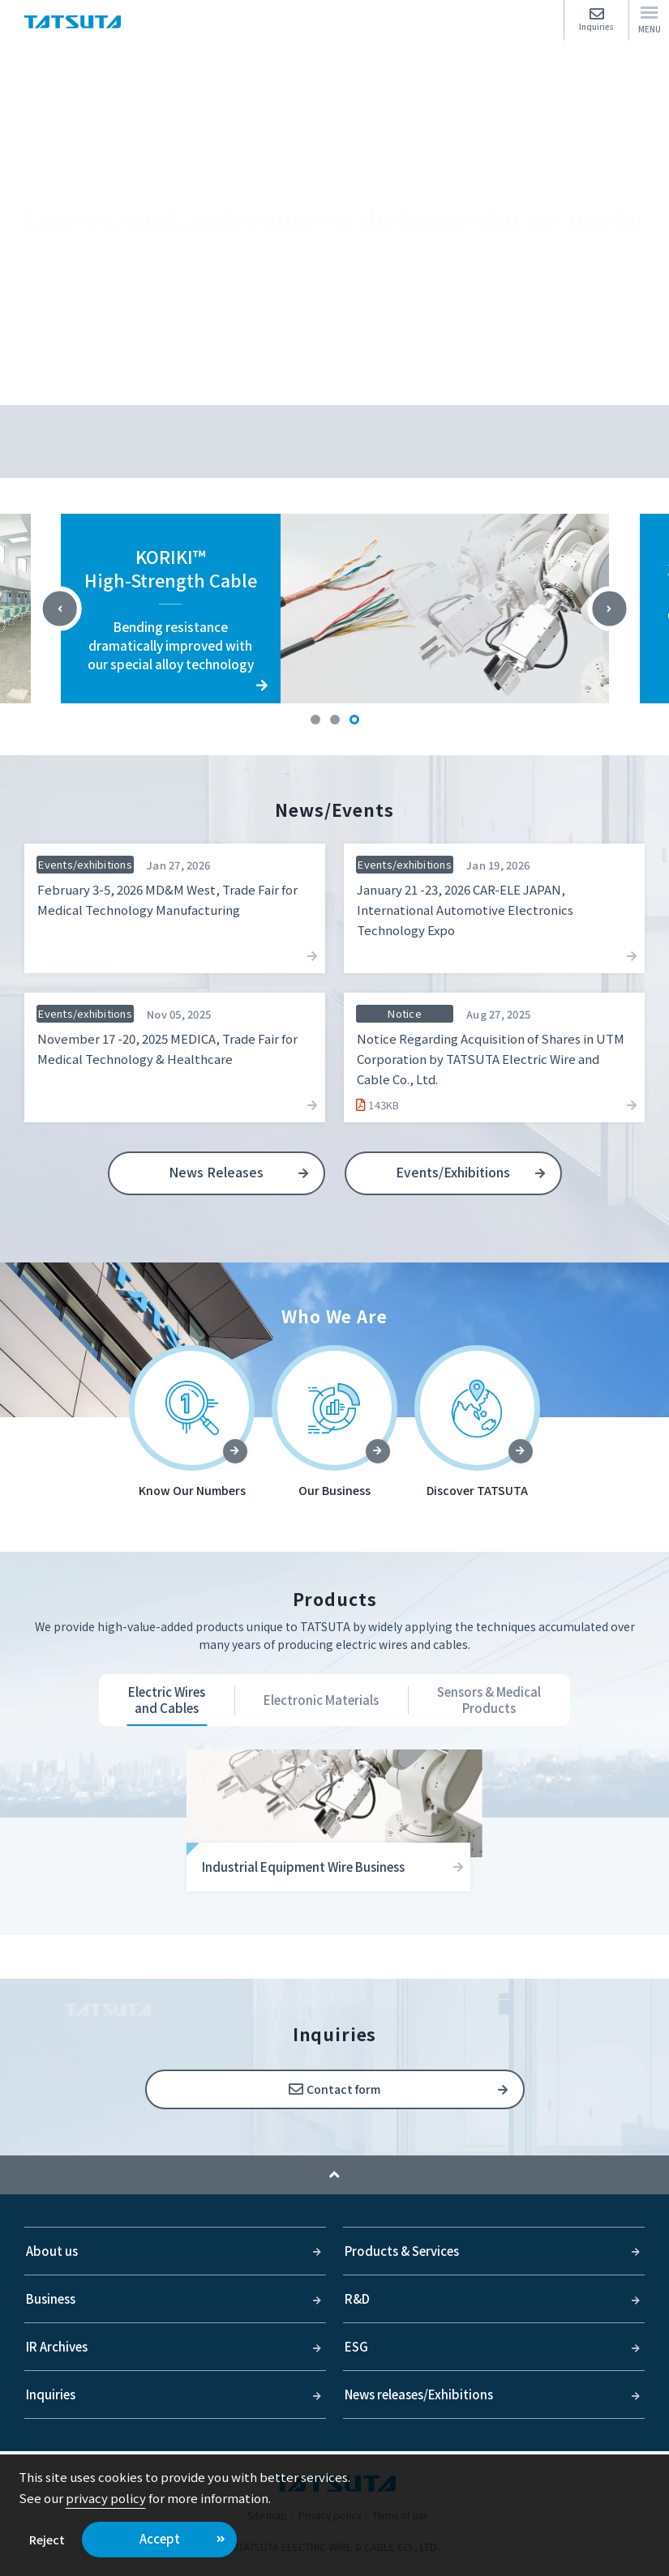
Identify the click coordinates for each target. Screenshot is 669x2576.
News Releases (216, 1172)
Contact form (343, 2089)
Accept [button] (159, 2538)
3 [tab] (354, 719)
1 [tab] (315, 719)
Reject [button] (47, 2539)
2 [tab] (335, 719)
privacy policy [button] (106, 2497)
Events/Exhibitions (453, 1172)
